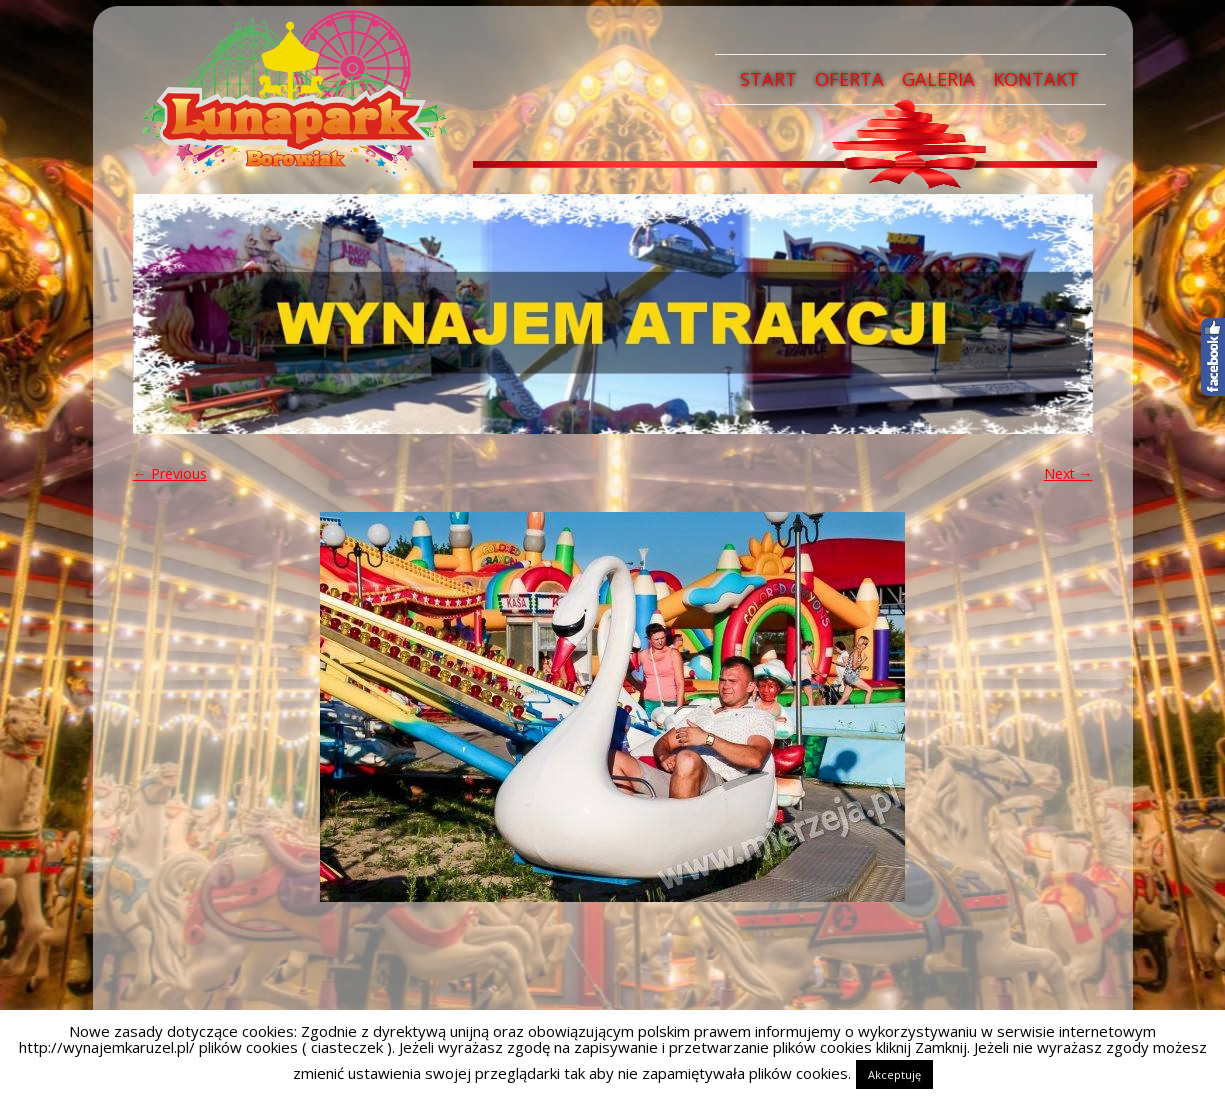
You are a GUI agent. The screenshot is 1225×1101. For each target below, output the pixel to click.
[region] (613, 314)
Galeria (938, 79)
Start (768, 79)
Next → (1068, 473)
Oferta (849, 79)
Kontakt (1036, 79)
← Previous (170, 473)
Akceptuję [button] (894, 1074)
